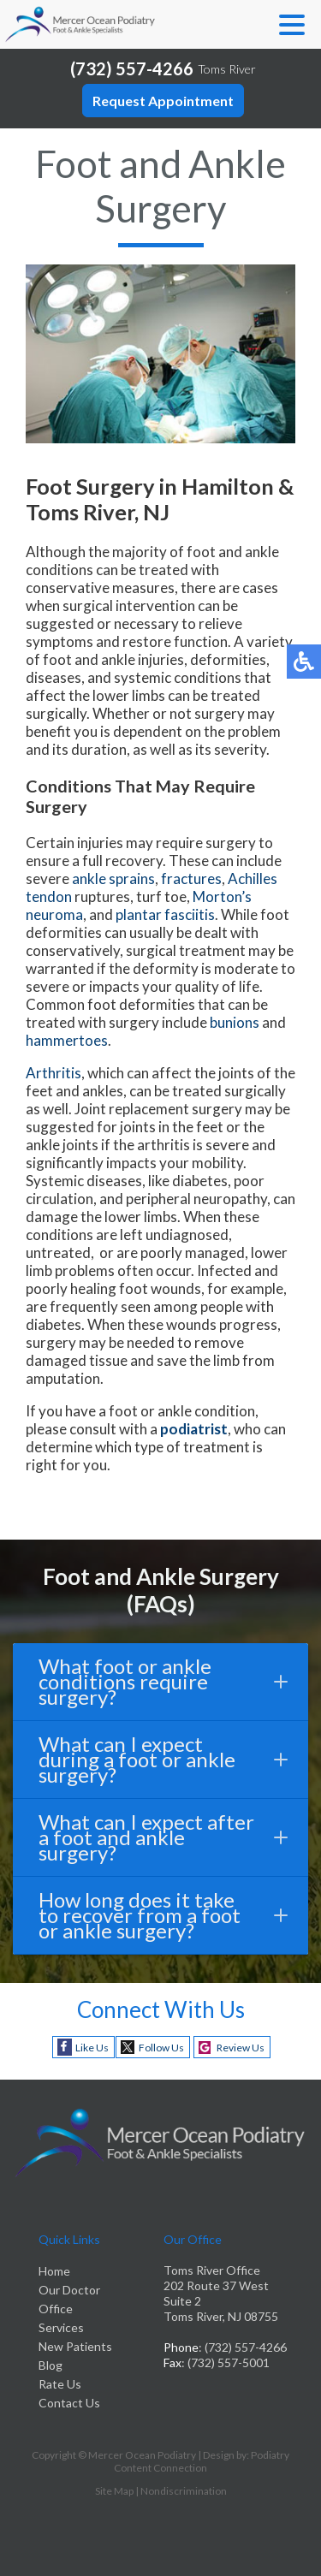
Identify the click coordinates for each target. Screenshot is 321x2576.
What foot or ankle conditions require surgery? (163, 1681)
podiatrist (194, 1429)
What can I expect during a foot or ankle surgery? (163, 1759)
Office (56, 2308)
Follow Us (161, 2047)
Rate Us (60, 2384)
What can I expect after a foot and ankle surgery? (163, 1837)
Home (54, 2271)
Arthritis (53, 1073)
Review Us (241, 2047)
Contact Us (69, 2402)
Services (61, 2327)
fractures (191, 878)
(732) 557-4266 (131, 68)
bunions (234, 1022)
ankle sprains (113, 878)
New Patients (75, 2346)
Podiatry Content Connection (201, 2461)
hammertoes (67, 1040)
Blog (50, 2365)
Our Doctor (69, 2289)
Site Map (114, 2490)
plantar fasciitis (165, 914)
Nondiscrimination (183, 2490)
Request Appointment (163, 100)
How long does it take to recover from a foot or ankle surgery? (163, 1915)
